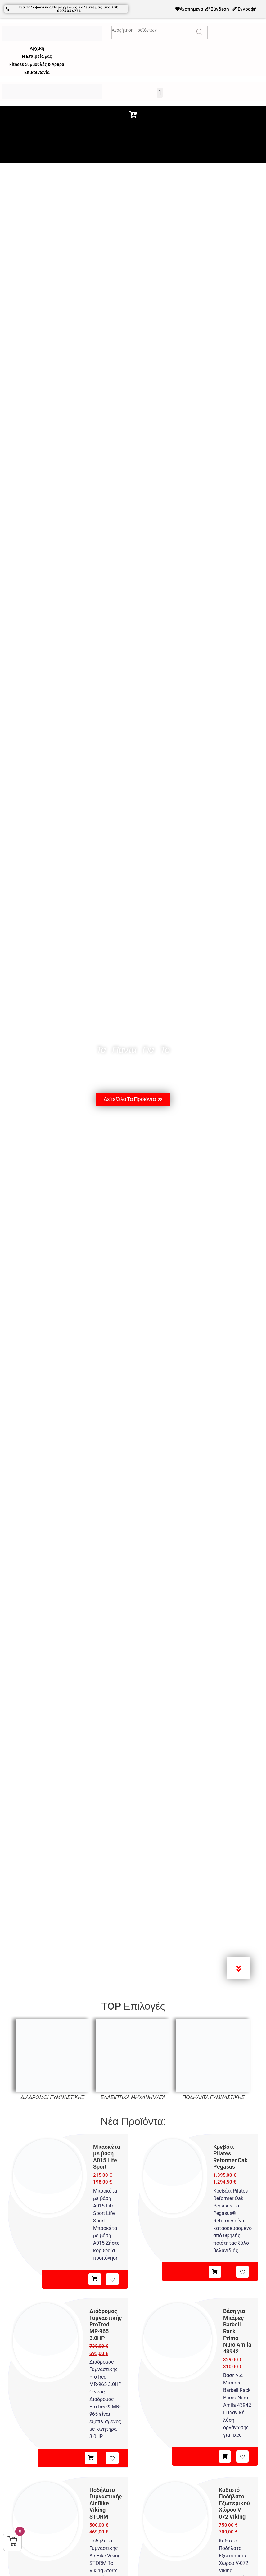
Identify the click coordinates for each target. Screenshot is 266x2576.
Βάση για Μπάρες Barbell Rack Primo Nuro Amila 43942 (237, 2330)
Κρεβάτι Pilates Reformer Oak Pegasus (230, 2156)
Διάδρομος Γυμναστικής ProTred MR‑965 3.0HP (105, 2324)
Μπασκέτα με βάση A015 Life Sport (106, 2156)
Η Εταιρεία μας (37, 55)
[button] (160, 92)
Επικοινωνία (37, 72)
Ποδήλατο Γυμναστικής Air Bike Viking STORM (105, 2502)
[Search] (199, 32)
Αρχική (37, 47)
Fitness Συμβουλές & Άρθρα (36, 63)
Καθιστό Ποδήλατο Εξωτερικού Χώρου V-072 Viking (234, 2502)
